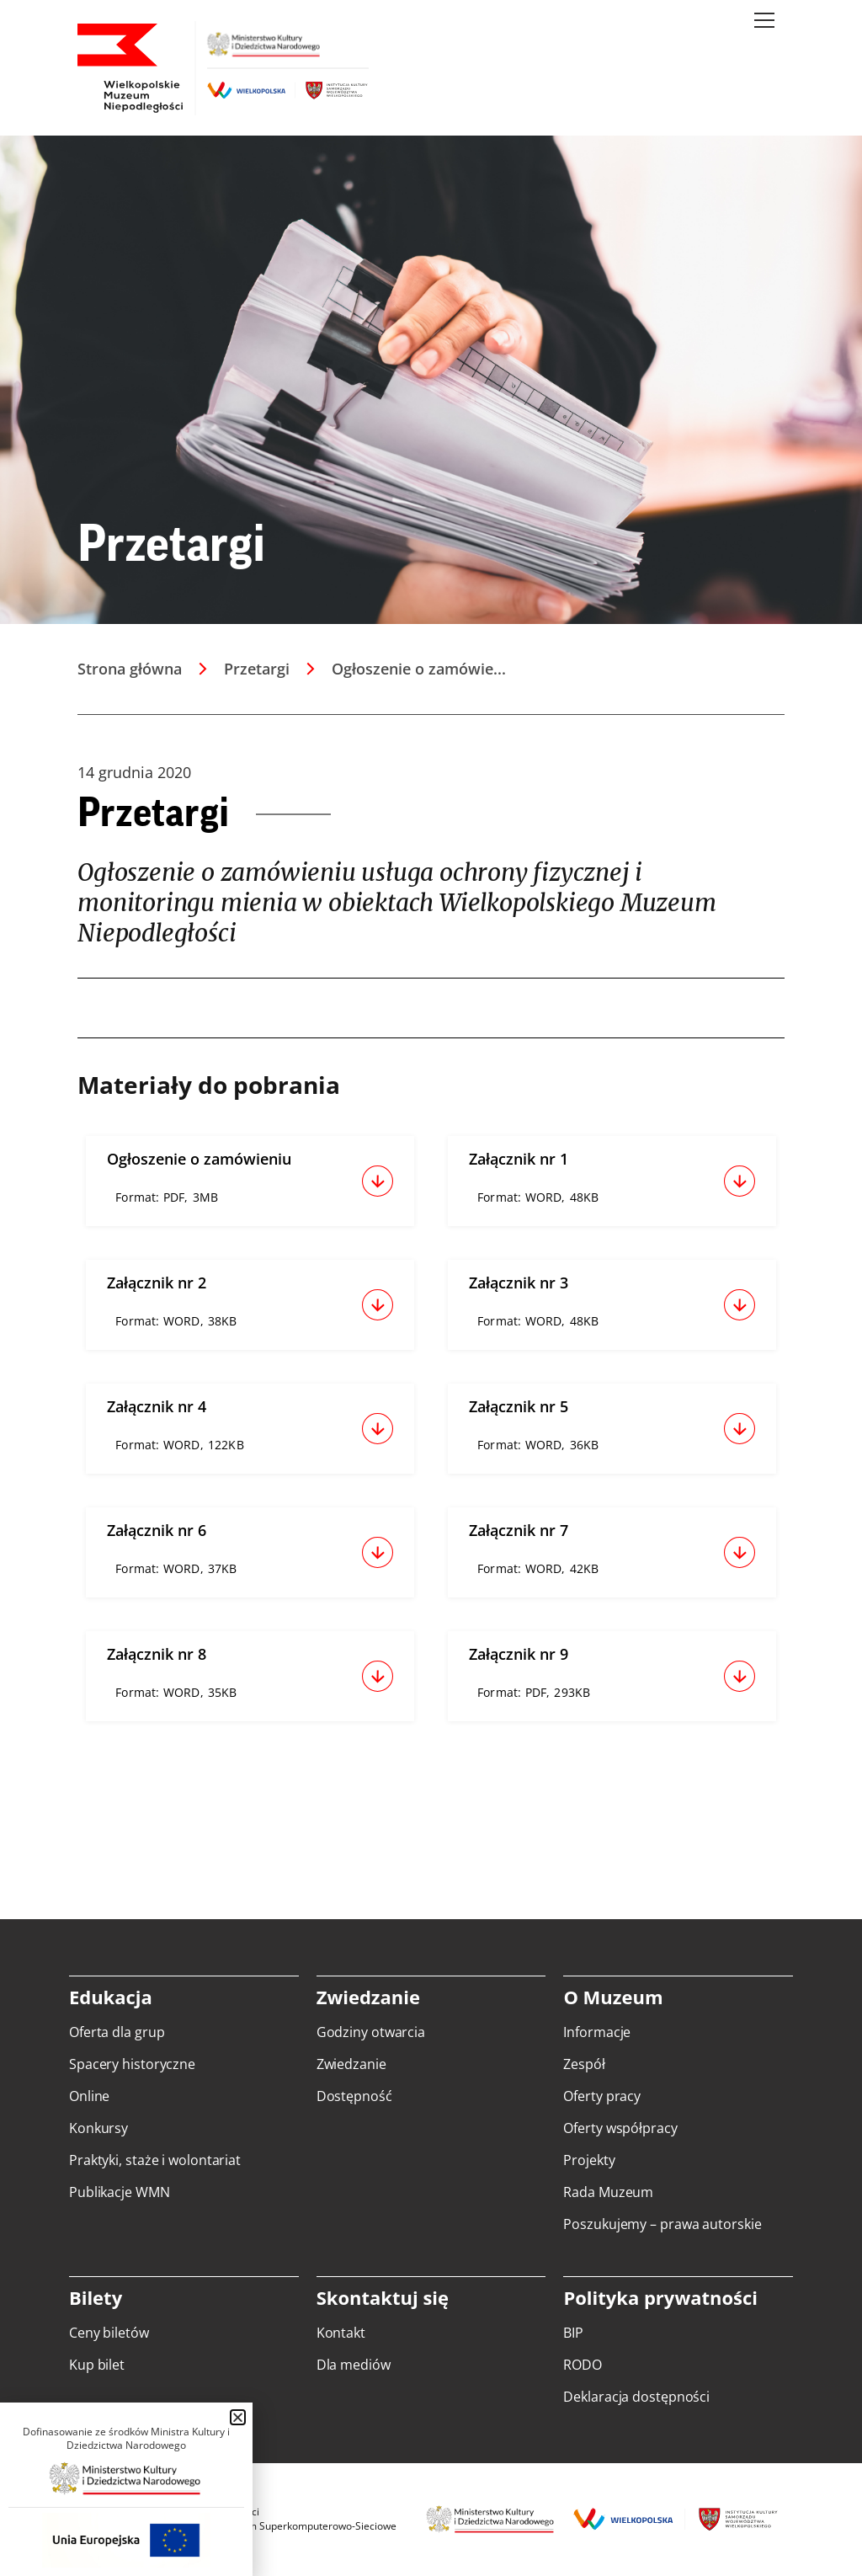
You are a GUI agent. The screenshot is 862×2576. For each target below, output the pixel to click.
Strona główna (129, 669)
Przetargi (257, 669)
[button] (237, 2417)
